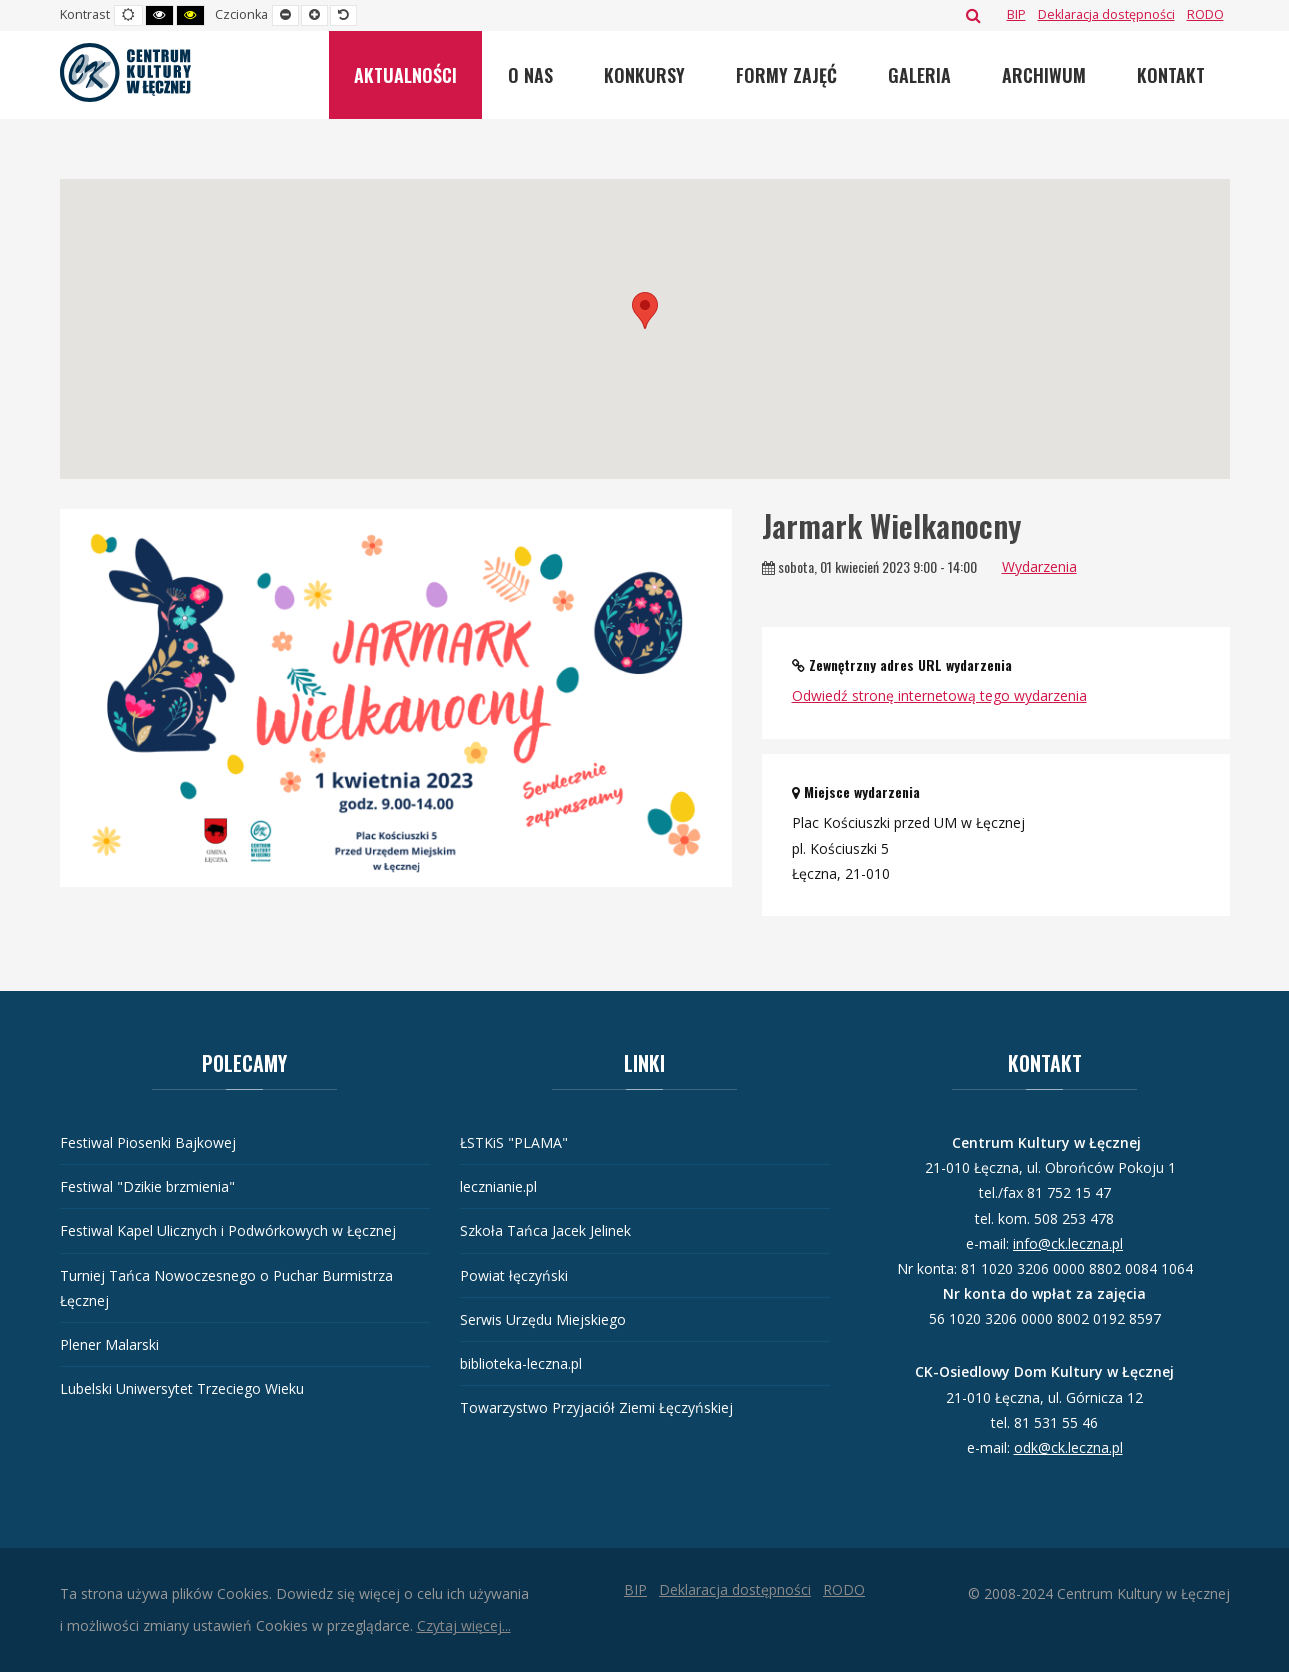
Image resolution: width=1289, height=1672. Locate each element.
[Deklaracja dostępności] (1106, 14)
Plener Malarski (109, 1344)
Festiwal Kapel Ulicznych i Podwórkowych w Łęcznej (228, 1230)
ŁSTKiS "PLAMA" (514, 1142)
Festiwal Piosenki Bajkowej (148, 1142)
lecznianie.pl (498, 1186)
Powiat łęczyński (514, 1275)
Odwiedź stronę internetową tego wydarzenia (939, 695)
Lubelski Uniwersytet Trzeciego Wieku (182, 1388)
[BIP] (1016, 14)
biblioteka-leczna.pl (521, 1363)
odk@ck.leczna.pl (1068, 1447)
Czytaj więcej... (464, 1625)
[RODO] (1205, 14)
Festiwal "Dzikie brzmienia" (147, 1186)
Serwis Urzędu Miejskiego (543, 1319)
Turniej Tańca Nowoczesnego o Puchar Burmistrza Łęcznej (226, 1288)
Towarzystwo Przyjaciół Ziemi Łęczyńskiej (596, 1407)
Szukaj (973, 15)
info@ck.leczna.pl (1068, 1243)
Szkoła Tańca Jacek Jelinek (545, 1230)
